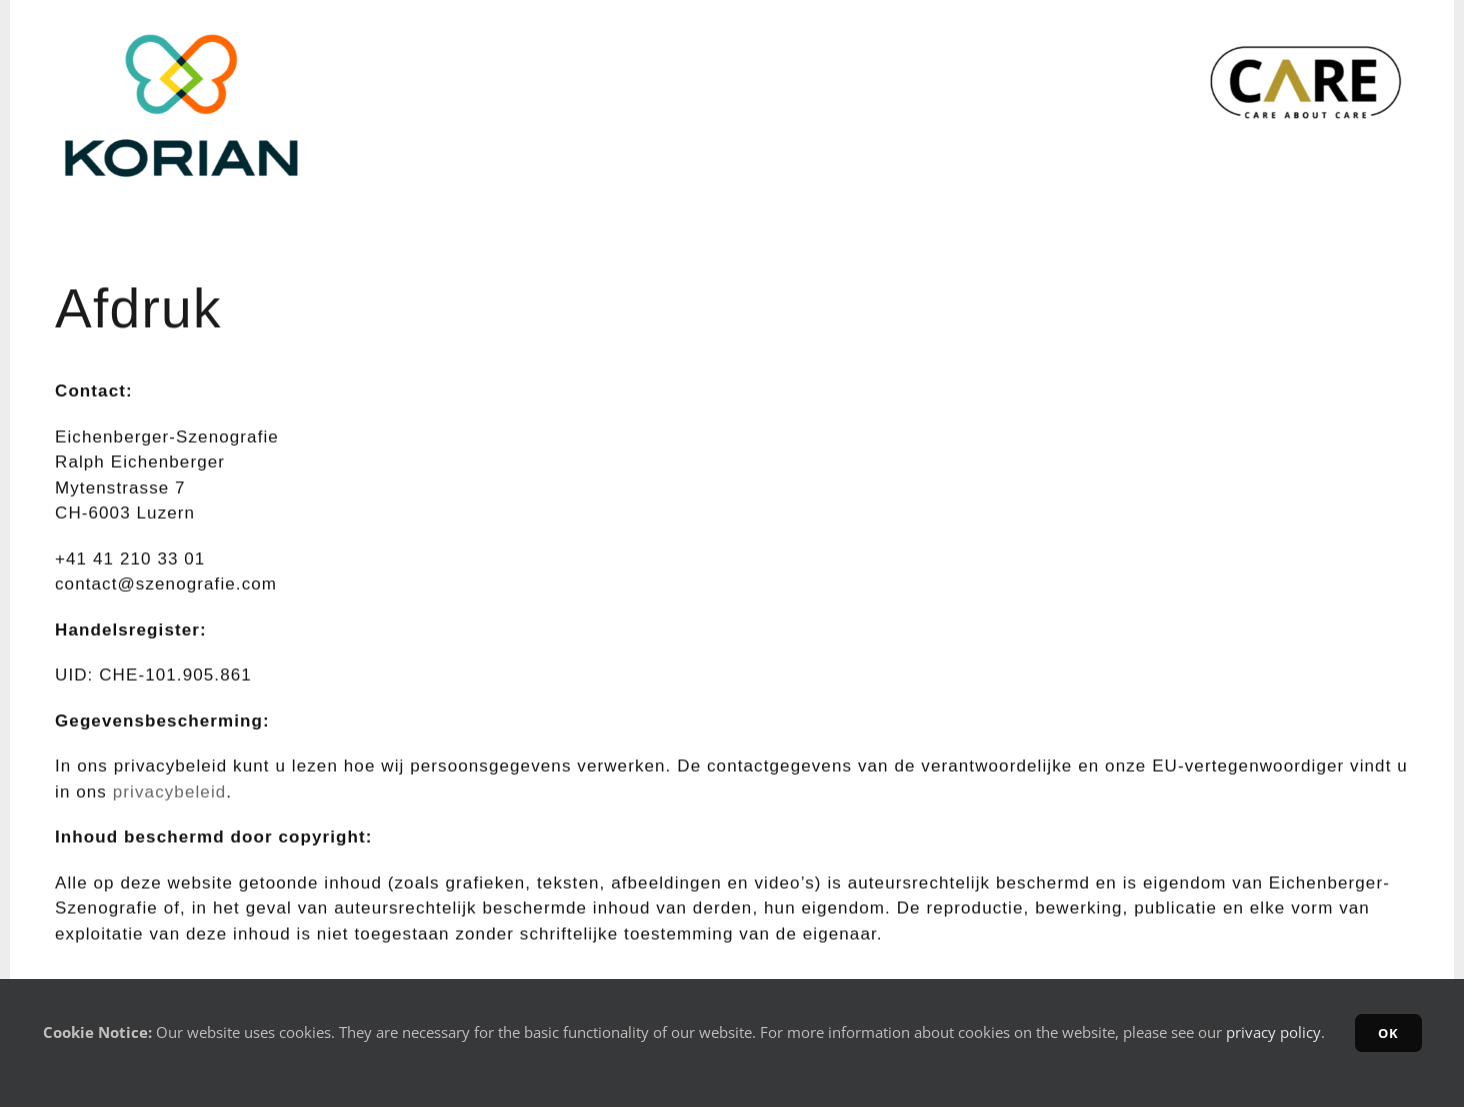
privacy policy (1273, 1032)
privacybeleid (170, 793)
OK (1388, 1033)
